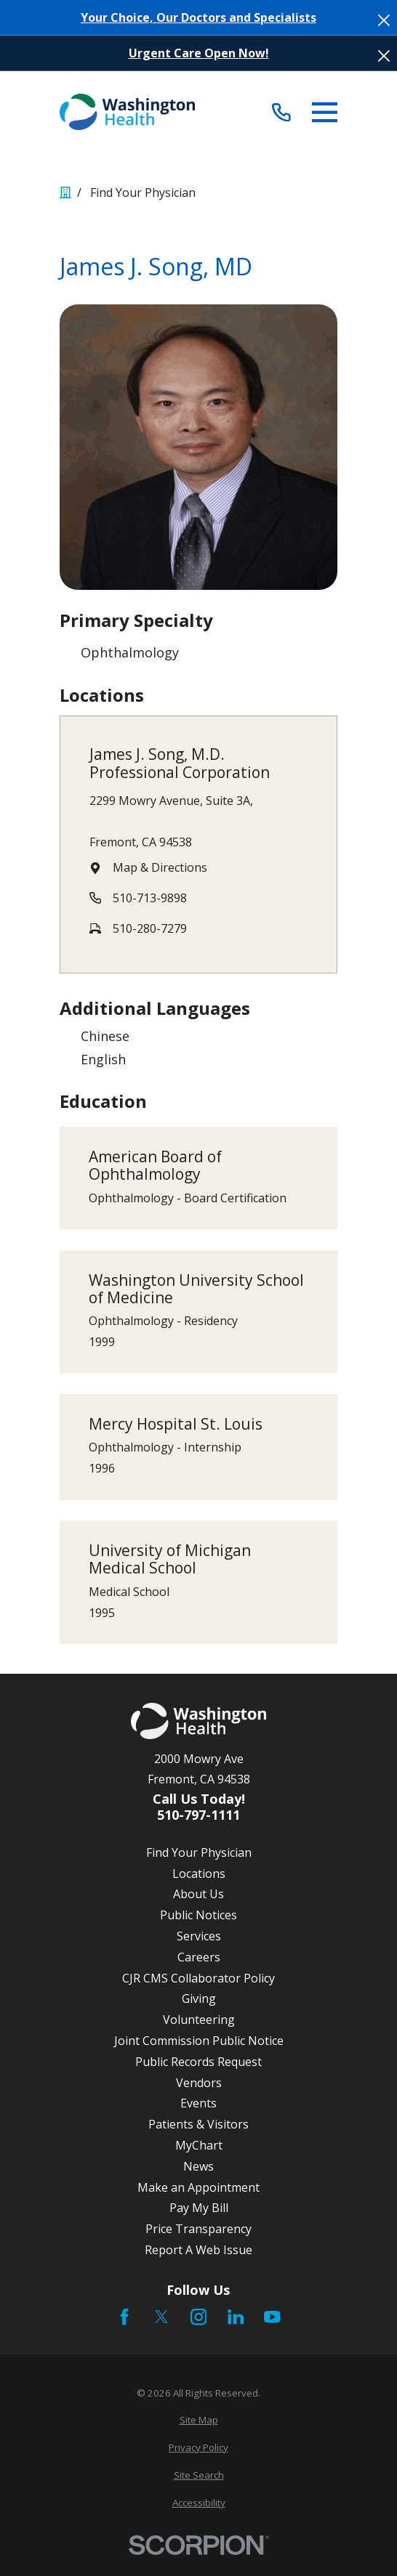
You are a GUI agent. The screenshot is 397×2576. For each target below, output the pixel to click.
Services (199, 1936)
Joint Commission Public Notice (199, 2041)
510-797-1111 (198, 1814)
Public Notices (198, 1915)
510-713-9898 (150, 898)
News (198, 2166)
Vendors (199, 2083)
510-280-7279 (150, 928)
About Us (198, 1894)
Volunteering (199, 2020)
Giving (199, 1998)
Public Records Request (198, 2062)
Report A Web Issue (198, 2250)
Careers (198, 1957)
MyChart (198, 2145)
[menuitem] (198, 2420)
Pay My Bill (198, 2208)
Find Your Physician (199, 1852)
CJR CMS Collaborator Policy (198, 1978)
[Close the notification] (384, 20)
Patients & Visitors (198, 2124)
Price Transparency (198, 2229)
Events (198, 2103)
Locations (198, 1874)
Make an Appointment (198, 2187)
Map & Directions (160, 867)
